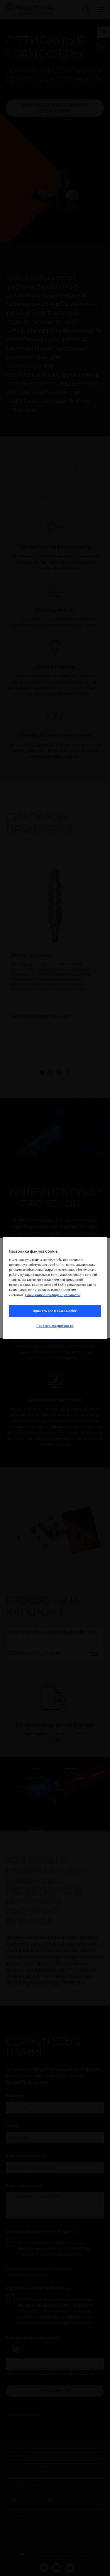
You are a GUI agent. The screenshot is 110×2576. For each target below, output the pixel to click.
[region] (55, 1288)
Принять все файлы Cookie (55, 1310)
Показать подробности (54, 1325)
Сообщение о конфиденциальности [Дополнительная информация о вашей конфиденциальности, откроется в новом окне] (52, 1295)
